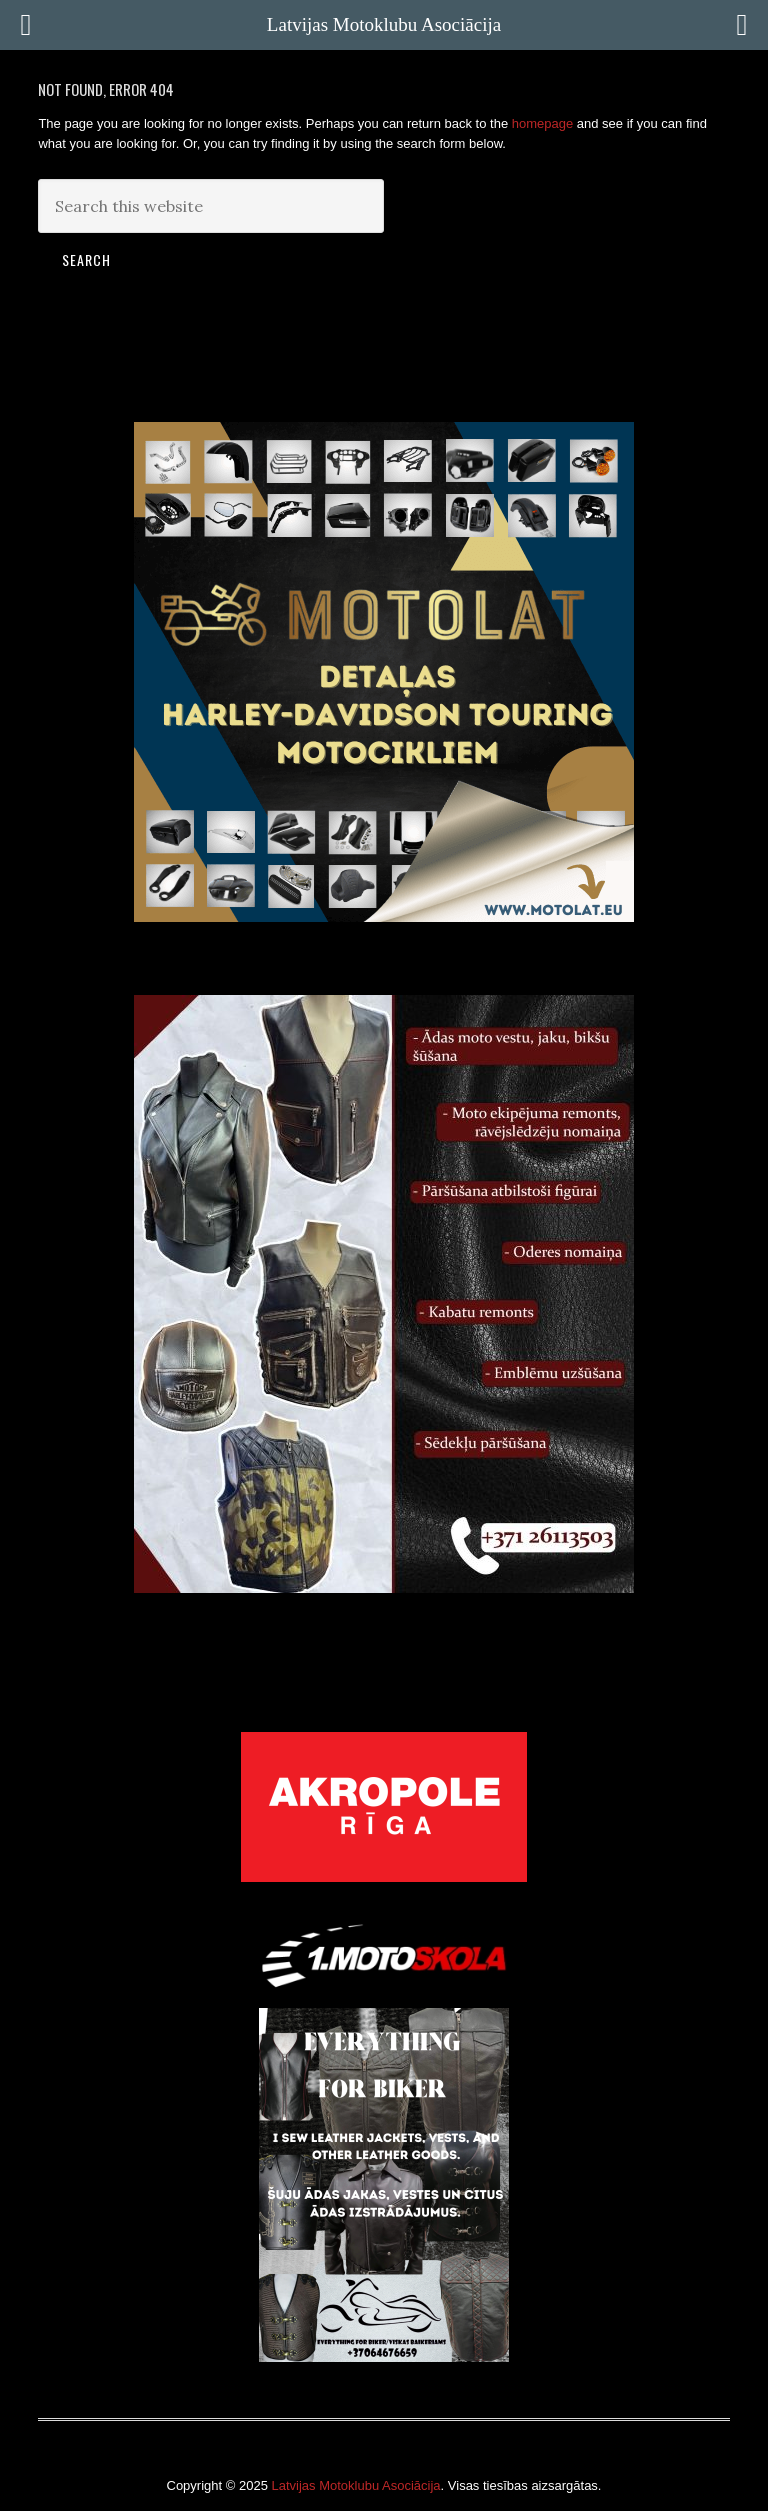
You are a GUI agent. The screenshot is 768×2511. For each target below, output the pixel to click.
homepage (542, 123)
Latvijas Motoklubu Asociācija (355, 2485)
